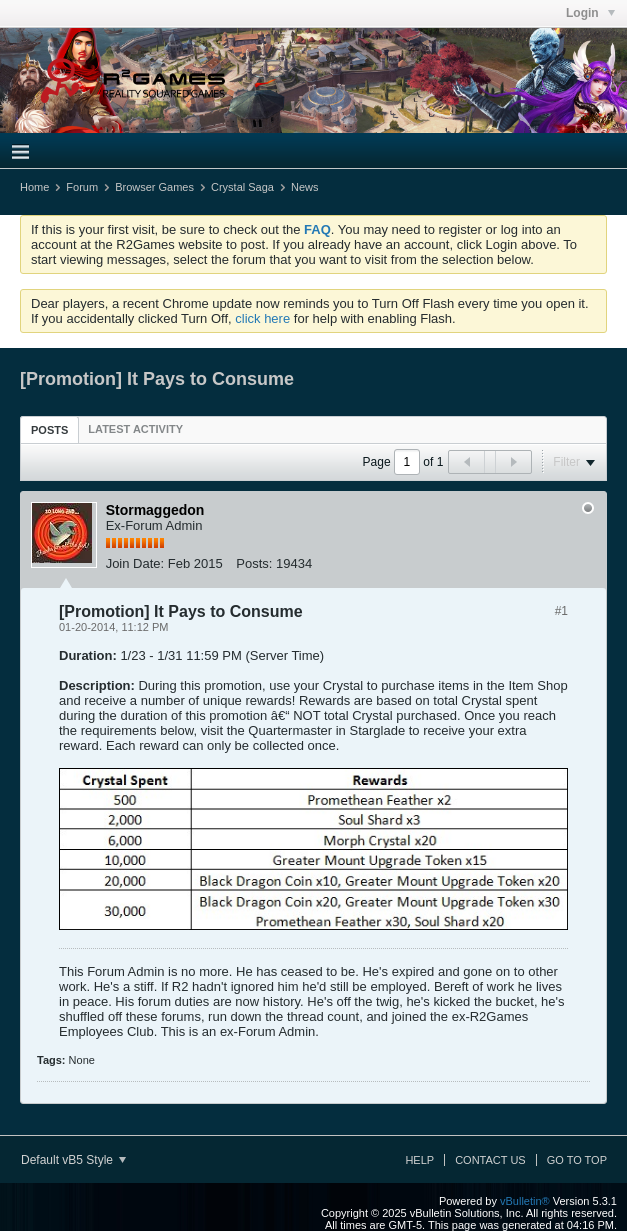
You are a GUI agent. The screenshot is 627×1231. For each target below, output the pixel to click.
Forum (82, 187)
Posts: (254, 563)
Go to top (577, 1160)
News (305, 187)
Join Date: (135, 563)
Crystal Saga (242, 187)
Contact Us (490, 1160)
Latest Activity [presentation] (135, 429)
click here (262, 318)
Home (34, 187)
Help (419, 1160)
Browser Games (154, 187)
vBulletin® (525, 1201)
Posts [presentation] (49, 430)
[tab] (49, 429)
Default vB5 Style (73, 1160)
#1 (561, 611)
